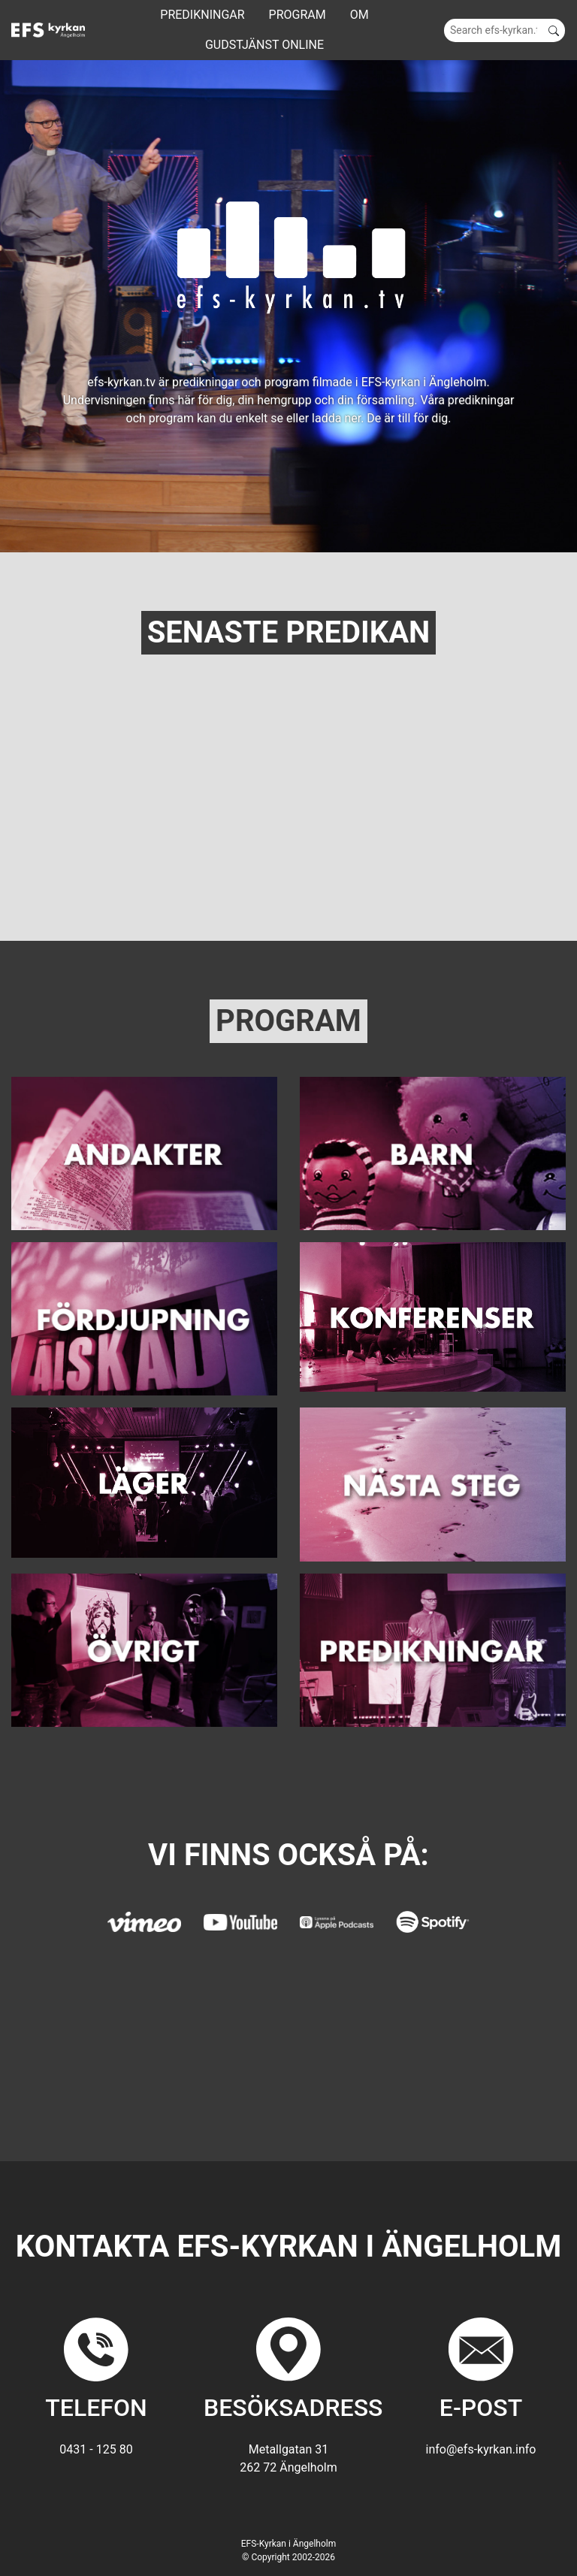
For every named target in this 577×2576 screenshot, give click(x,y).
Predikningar (202, 15)
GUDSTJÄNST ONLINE (264, 45)
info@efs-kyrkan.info (481, 2449)
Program (297, 15)
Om (359, 15)
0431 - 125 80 (95, 2449)
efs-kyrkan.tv (121, 382)
